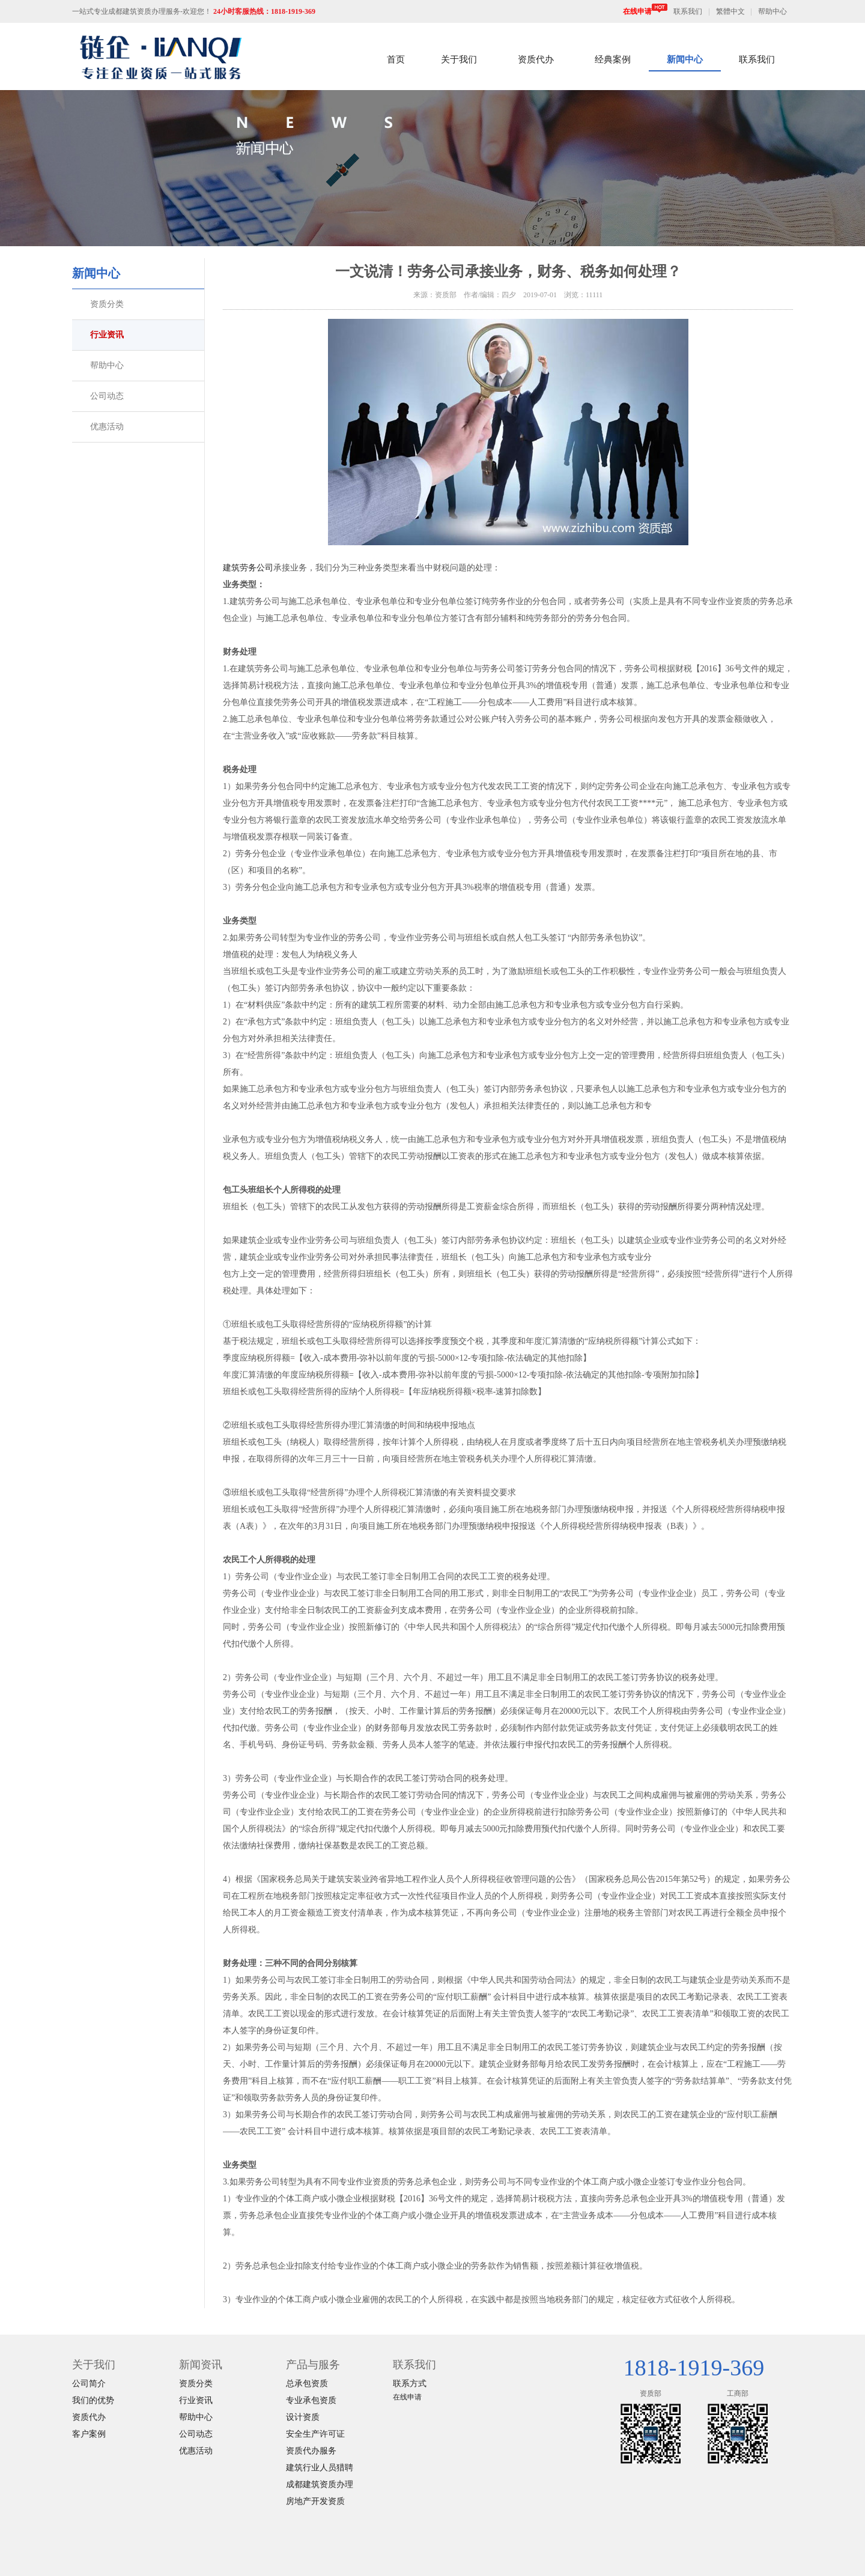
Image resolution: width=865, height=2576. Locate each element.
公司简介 (89, 2383)
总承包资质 (307, 2383)
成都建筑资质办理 (319, 2484)
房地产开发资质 (315, 2501)
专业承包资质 (311, 2400)
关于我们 (459, 59)
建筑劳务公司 (248, 567)
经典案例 (613, 59)
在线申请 (645, 11)
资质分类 (107, 304)
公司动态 (107, 396)
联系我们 (687, 11)
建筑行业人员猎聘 (319, 2467)
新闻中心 (685, 59)
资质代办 (536, 59)
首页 (396, 59)
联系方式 (409, 2383)
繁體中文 (730, 11)
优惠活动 (107, 426)
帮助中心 (772, 11)
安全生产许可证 (315, 2433)
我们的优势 (93, 2400)
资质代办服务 (311, 2450)
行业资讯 (107, 334)
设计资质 (303, 2417)
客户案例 (89, 2433)
